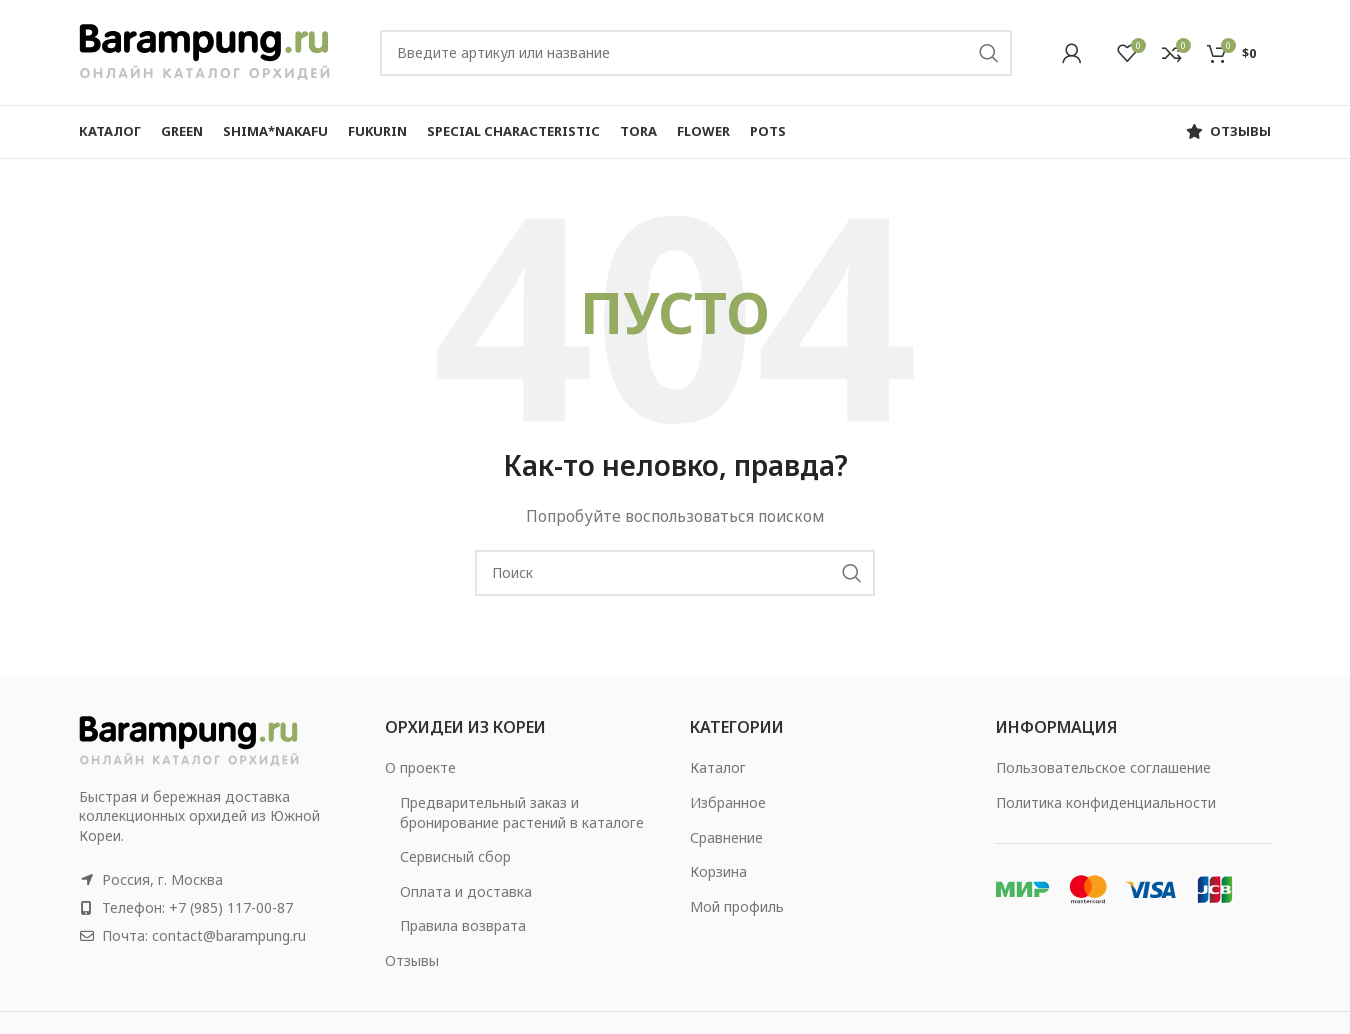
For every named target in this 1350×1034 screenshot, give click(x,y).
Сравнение (726, 837)
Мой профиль (737, 906)
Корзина (718, 871)
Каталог (718, 767)
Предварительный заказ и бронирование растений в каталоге (522, 812)
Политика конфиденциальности (1106, 802)
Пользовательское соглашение (1103, 767)
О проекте (420, 767)
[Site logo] (204, 50)
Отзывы (412, 960)
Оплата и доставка (466, 891)
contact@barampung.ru (229, 935)
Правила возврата (463, 925)
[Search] (696, 53)
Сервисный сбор (455, 856)
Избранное (728, 802)
